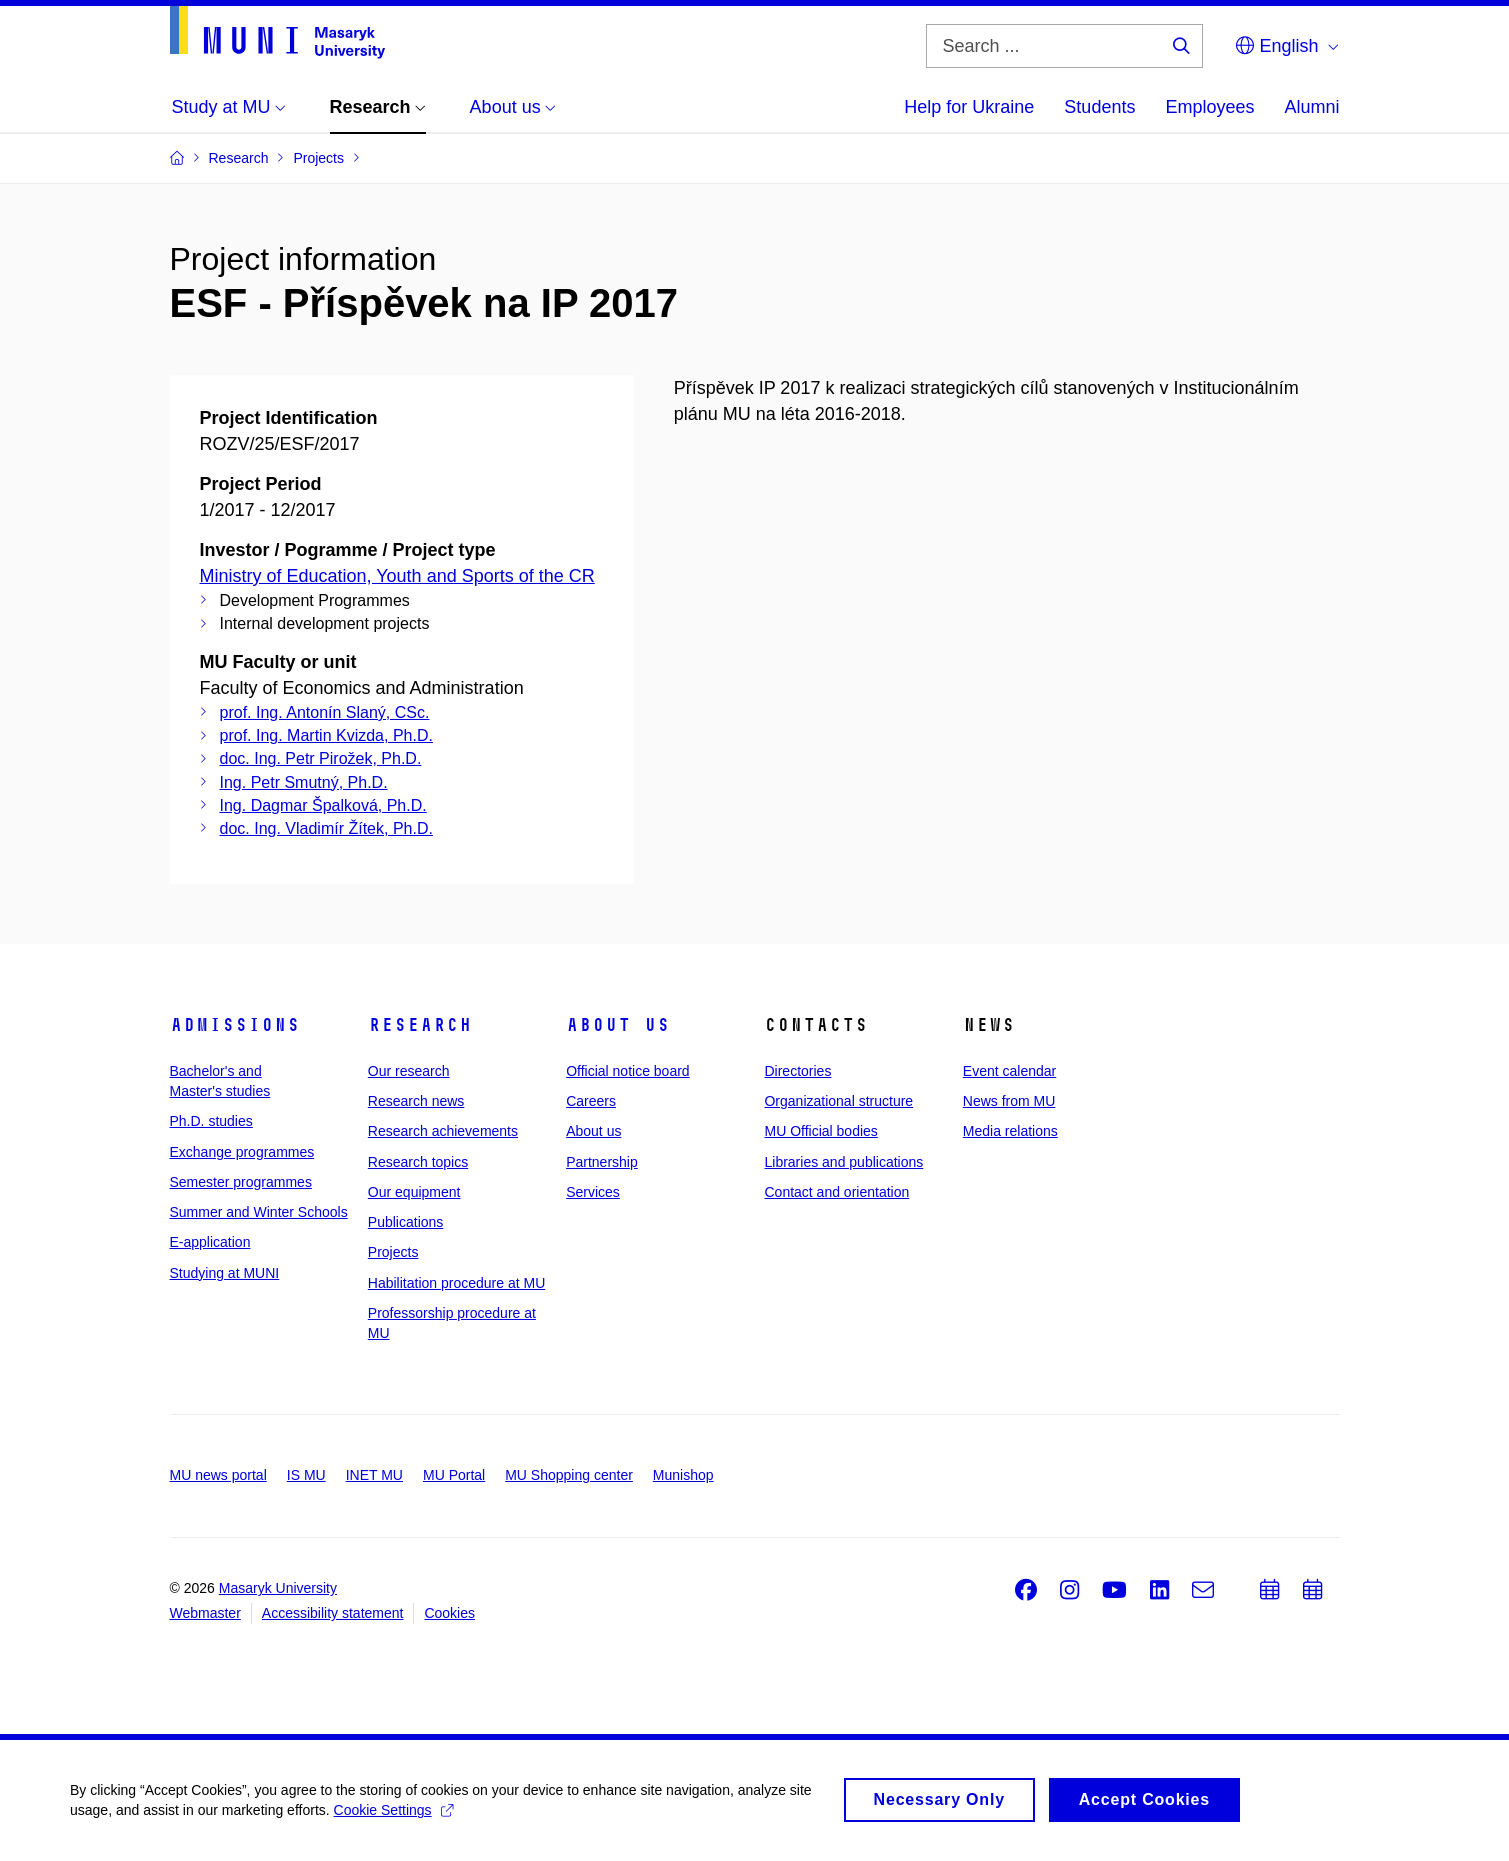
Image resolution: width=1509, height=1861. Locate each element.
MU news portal (218, 1475)
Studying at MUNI (225, 1273)
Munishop (683, 1475)
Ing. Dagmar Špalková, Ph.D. (323, 805)
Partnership (602, 1162)
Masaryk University (278, 1588)
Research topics (418, 1162)
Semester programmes (241, 1182)
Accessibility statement (333, 1613)
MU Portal (454, 1475)
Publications (406, 1222)
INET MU (374, 1475)
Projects (393, 1252)
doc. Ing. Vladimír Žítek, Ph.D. (326, 828)
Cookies (449, 1613)
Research (420, 1025)
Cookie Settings (393, 1817)
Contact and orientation (836, 1192)
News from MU (1009, 1101)
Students (1099, 107)
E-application (210, 1242)
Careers (591, 1101)
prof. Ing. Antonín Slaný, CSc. (325, 712)
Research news (416, 1101)
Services (593, 1192)
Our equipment (414, 1192)
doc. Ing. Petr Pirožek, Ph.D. (321, 758)
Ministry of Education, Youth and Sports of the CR (397, 576)
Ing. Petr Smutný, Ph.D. (304, 782)
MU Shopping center (569, 1475)
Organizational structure (838, 1101)
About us (618, 1025)
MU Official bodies (820, 1131)
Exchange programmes (242, 1152)
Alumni (1311, 107)
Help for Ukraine (969, 107)
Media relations (1010, 1131)
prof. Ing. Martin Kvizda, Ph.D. (326, 735)
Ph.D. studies (211, 1121)
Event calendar (1009, 1071)
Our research (409, 1071)
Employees (1209, 107)
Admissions (235, 1025)
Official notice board (627, 1071)
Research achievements (443, 1131)
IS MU (306, 1475)
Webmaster (205, 1613)
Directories (797, 1071)
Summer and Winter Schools (259, 1212)
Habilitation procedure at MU (456, 1283)
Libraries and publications (843, 1162)
